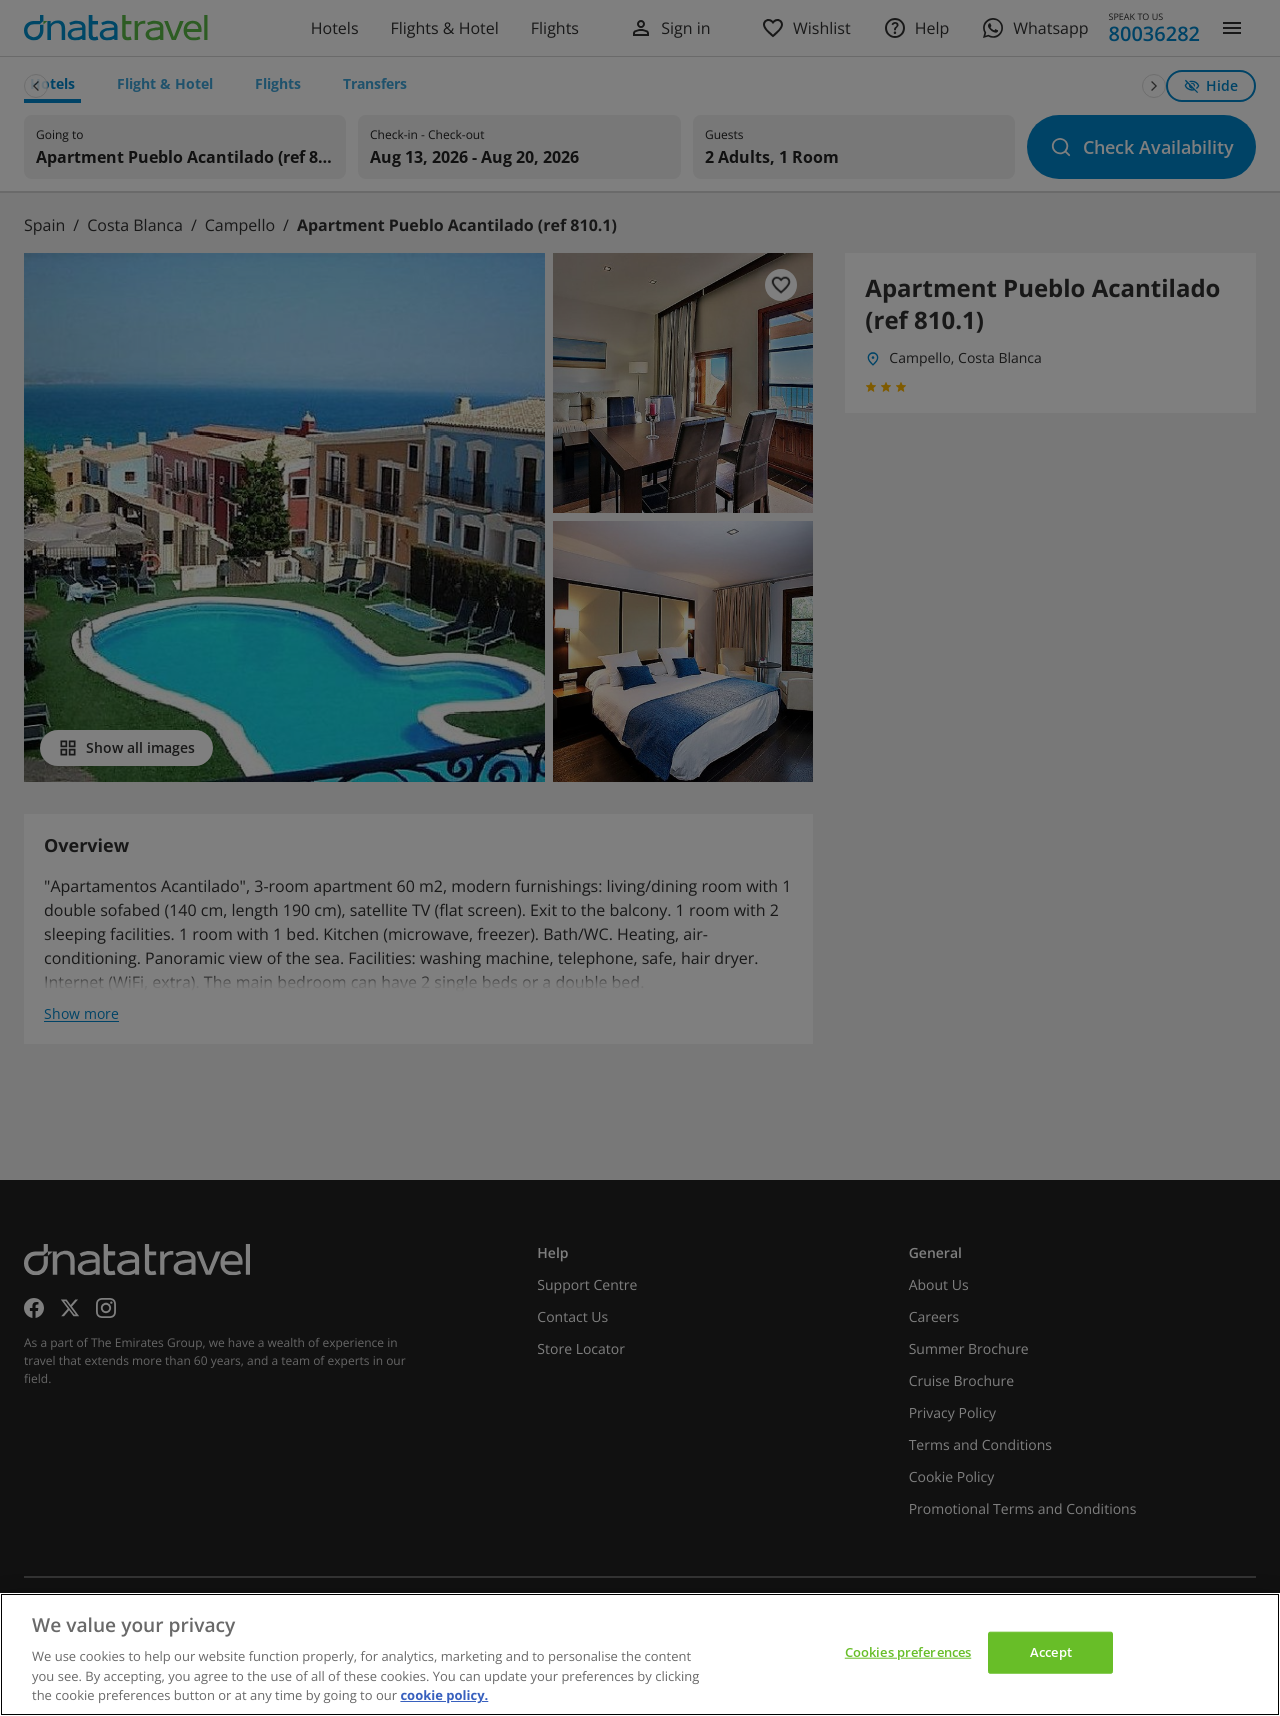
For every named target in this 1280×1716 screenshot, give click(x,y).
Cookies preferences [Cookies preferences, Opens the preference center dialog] (908, 1652)
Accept (1051, 1652)
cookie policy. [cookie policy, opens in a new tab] (444, 1695)
